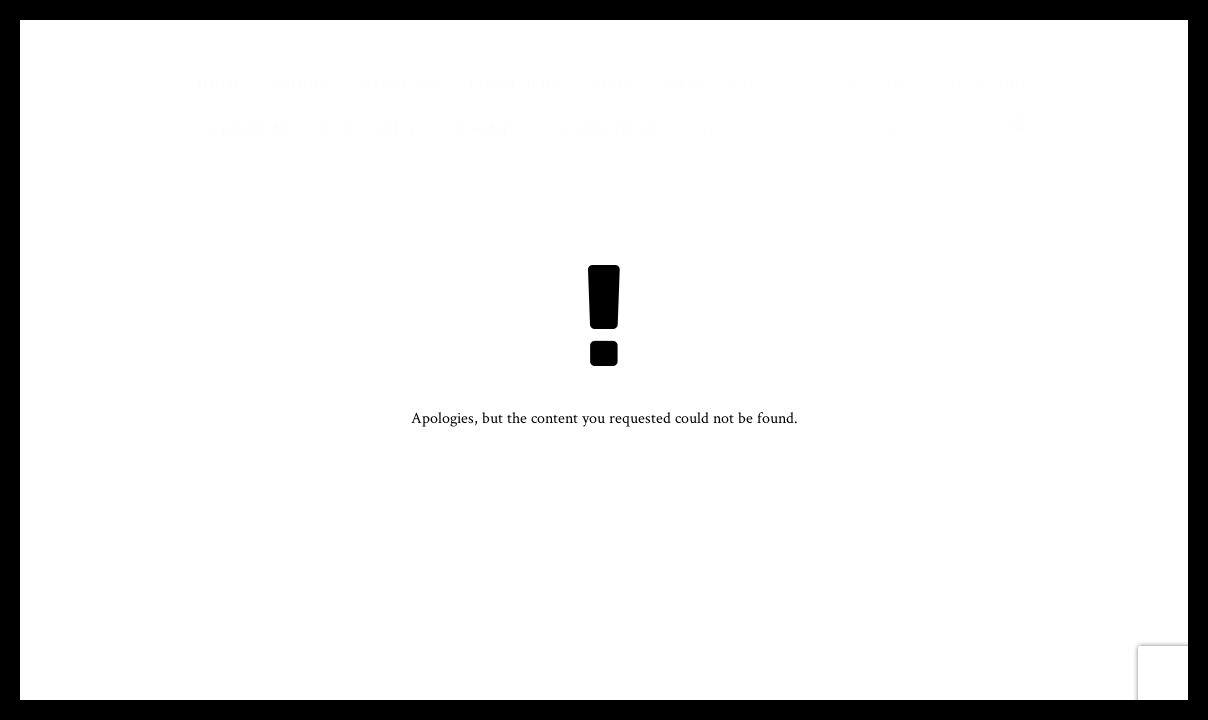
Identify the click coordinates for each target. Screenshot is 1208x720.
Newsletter (718, 83)
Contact (900, 128)
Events (490, 128)
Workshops (852, 83)
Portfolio (513, 83)
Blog (613, 83)
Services (399, 83)
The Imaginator (764, 128)
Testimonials (609, 128)
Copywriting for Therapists (307, 128)
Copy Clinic (982, 83)
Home (220, 83)
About (303, 83)
